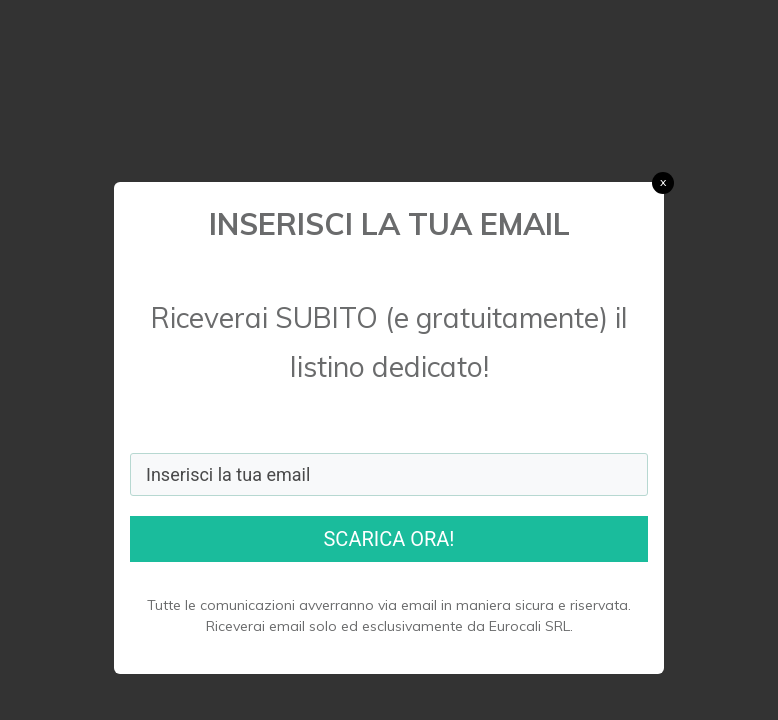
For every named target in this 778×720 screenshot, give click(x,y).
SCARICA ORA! (388, 539)
